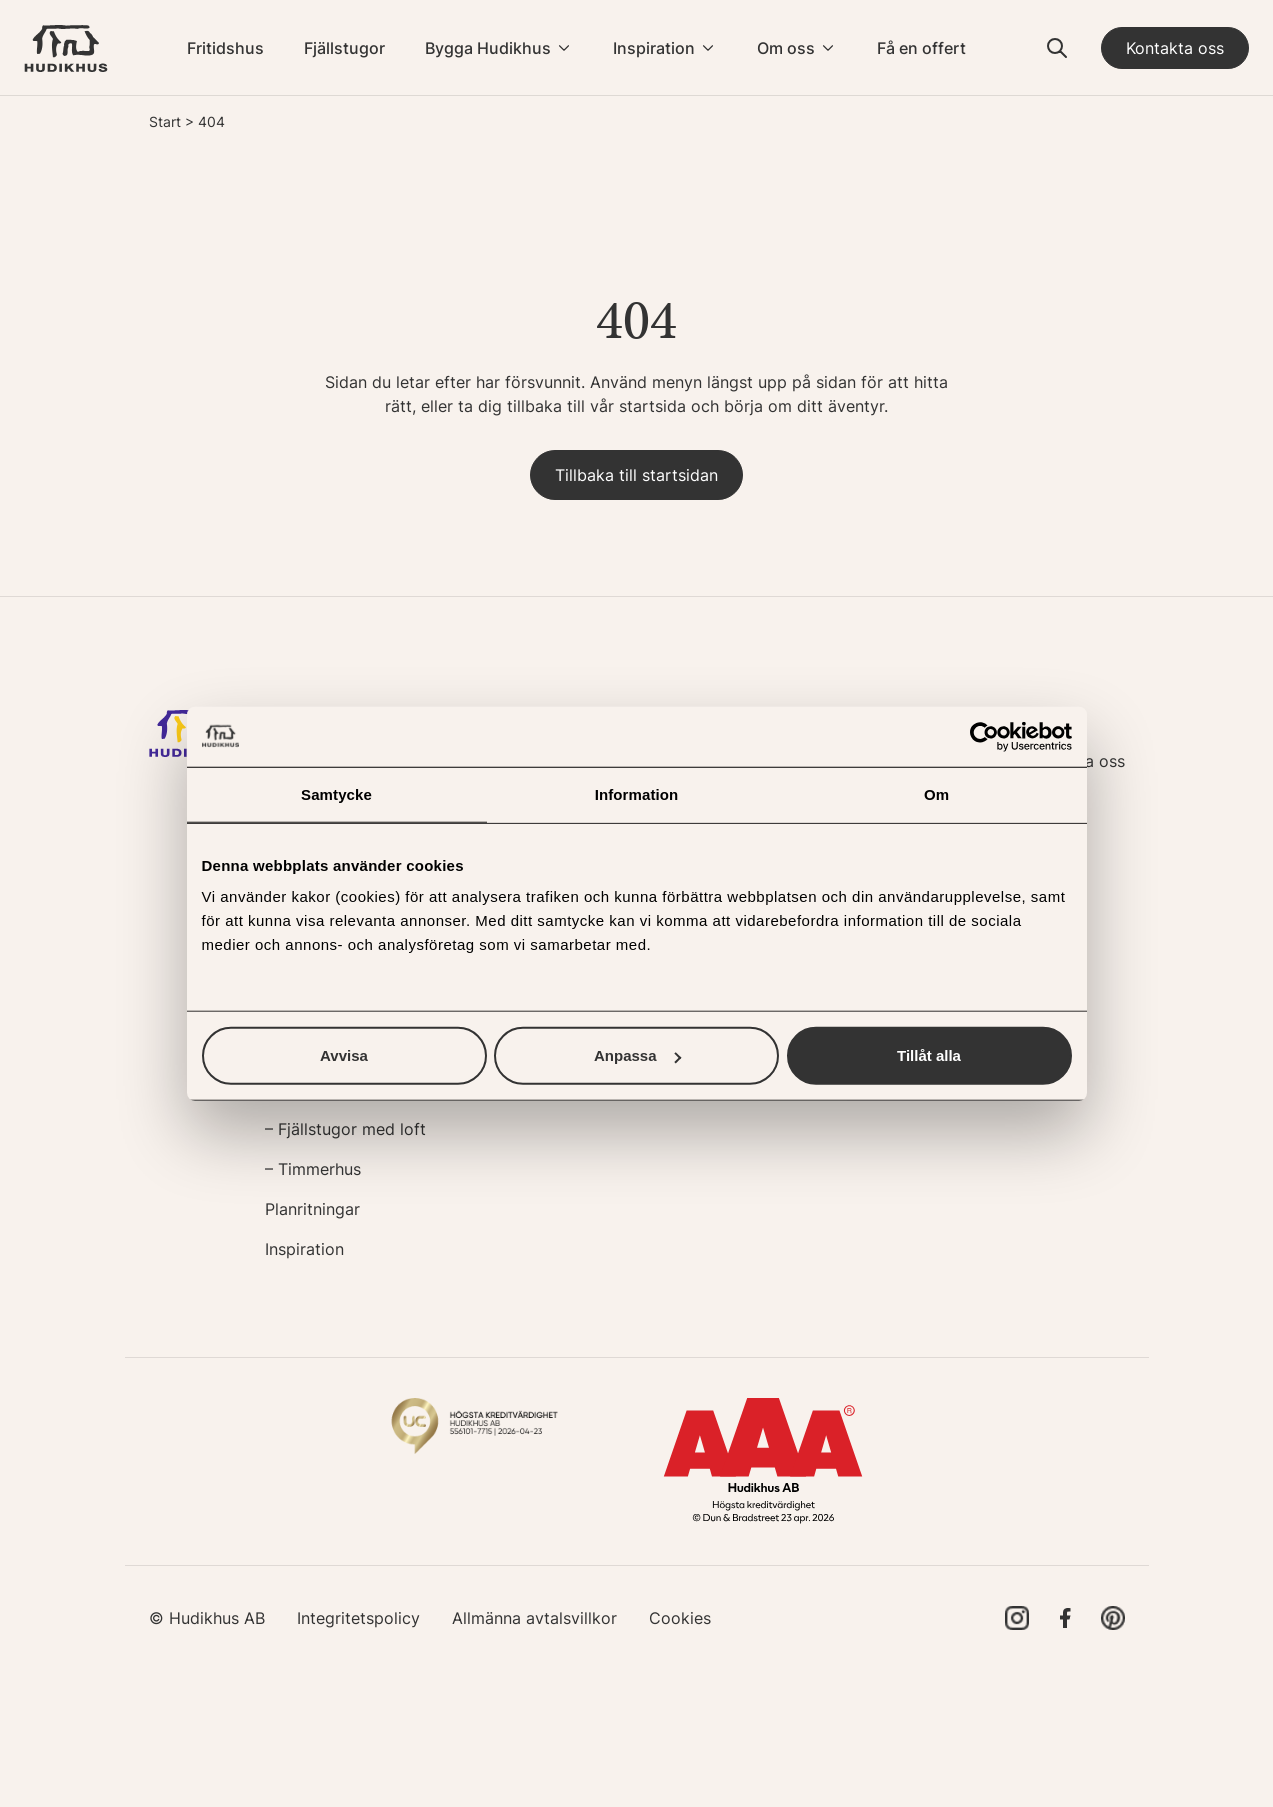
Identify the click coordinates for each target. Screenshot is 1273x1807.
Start (165, 121)
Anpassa (637, 1055)
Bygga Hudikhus (488, 48)
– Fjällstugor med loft (345, 1129)
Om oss (786, 48)
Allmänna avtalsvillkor (534, 1618)
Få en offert (921, 48)
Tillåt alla (929, 1055)
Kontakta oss (1175, 48)
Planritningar (312, 1209)
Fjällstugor (344, 48)
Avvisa (344, 1055)
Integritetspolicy (358, 1618)
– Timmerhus (313, 1169)
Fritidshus (225, 48)
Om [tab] (936, 793)
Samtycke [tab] (336, 793)
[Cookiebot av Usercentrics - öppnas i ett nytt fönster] (984, 736)
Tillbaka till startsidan (636, 475)
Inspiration (654, 48)
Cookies (680, 1618)
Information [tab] (637, 793)
